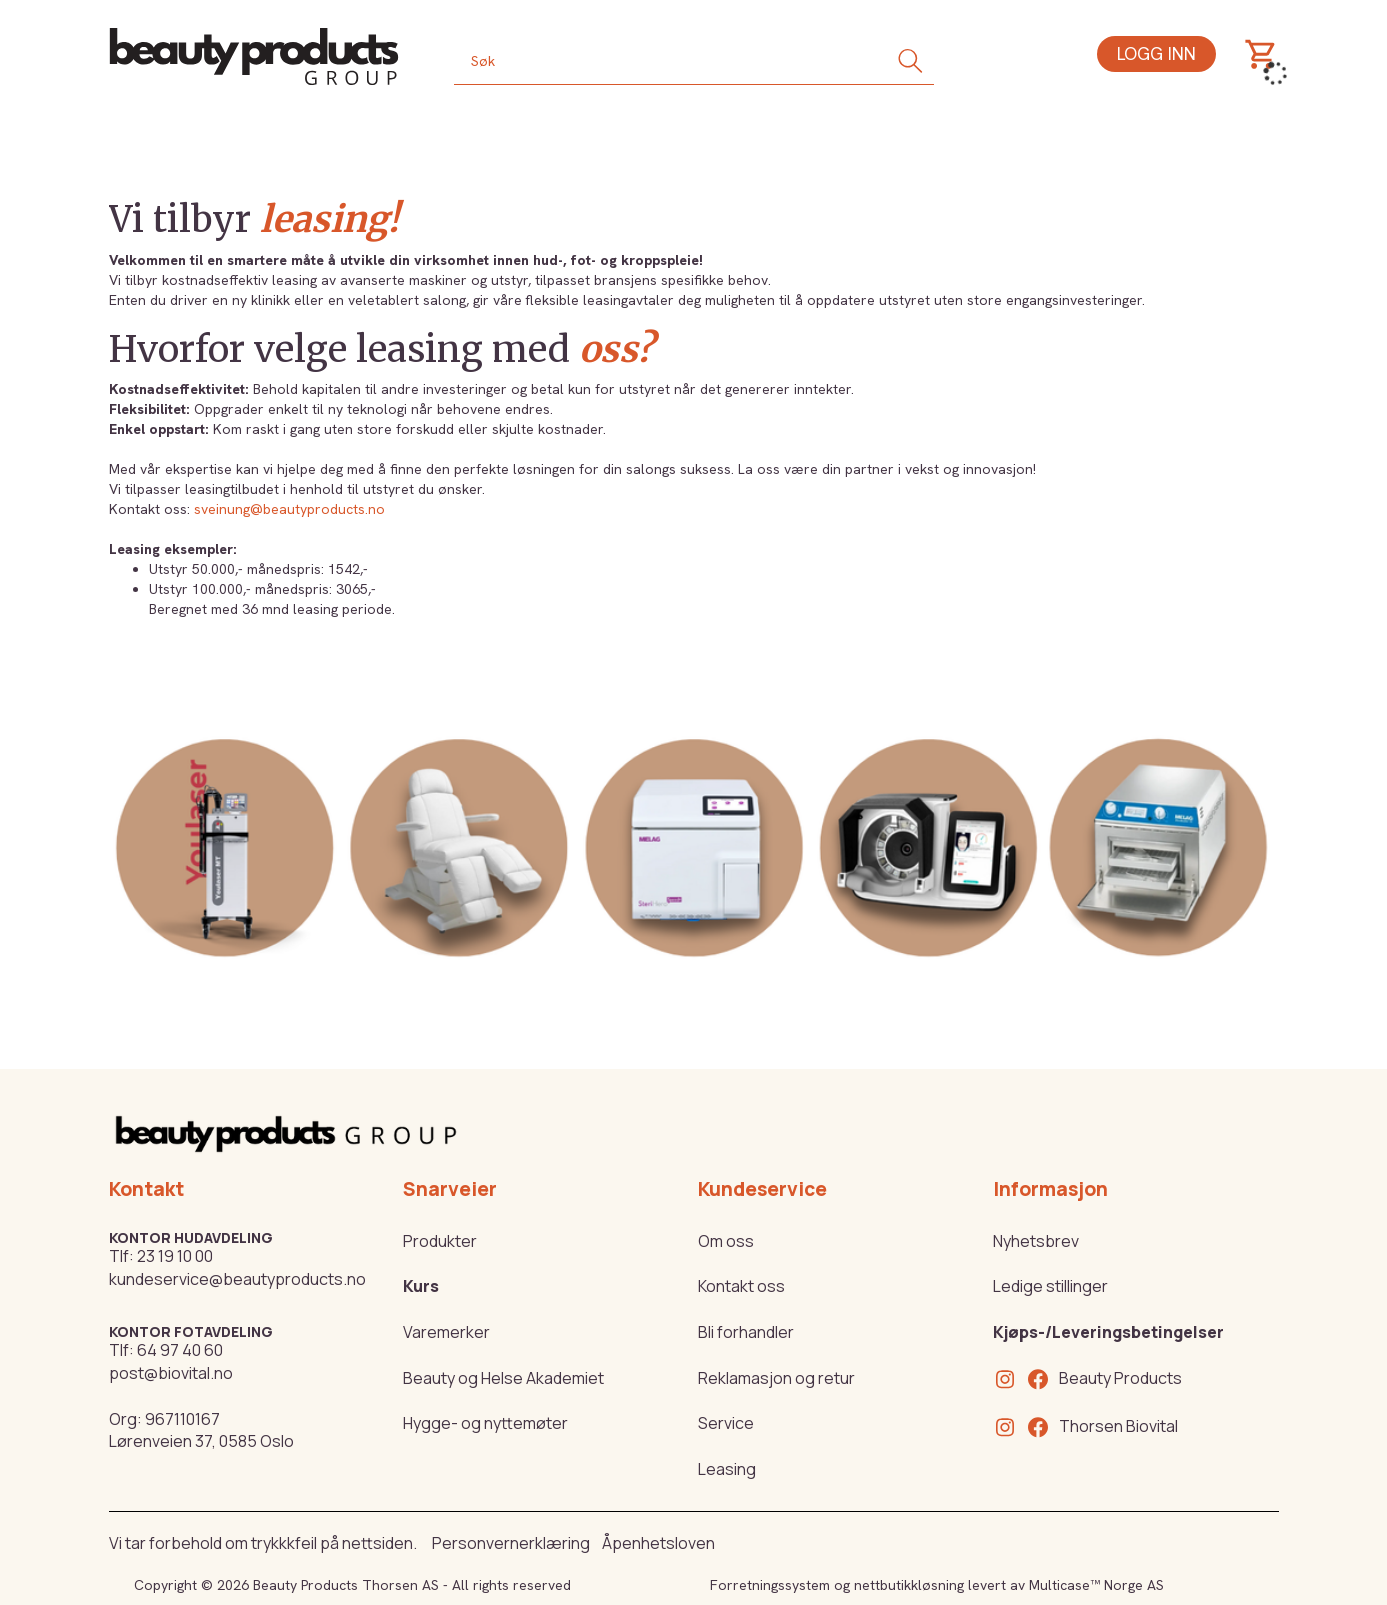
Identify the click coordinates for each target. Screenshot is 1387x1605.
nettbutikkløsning (909, 1585)
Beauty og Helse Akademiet (503, 1378)
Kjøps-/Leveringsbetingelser (1108, 1332)
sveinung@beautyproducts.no (289, 509)
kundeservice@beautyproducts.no (237, 1279)
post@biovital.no (171, 1373)
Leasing (727, 1469)
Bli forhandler (746, 1332)
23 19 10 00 (175, 1256)
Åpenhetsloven (658, 1543)
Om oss (726, 1241)
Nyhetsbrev (1036, 1241)
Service (726, 1423)
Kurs (421, 1286)
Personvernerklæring (511, 1543)
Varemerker (446, 1332)
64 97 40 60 (180, 1350)
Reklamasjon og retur (776, 1378)
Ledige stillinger (1050, 1286)
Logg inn (1156, 53)
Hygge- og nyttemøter (485, 1423)
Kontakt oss (741, 1286)
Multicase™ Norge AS (1096, 1585)
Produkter (440, 1241)
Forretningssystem (770, 1585)
